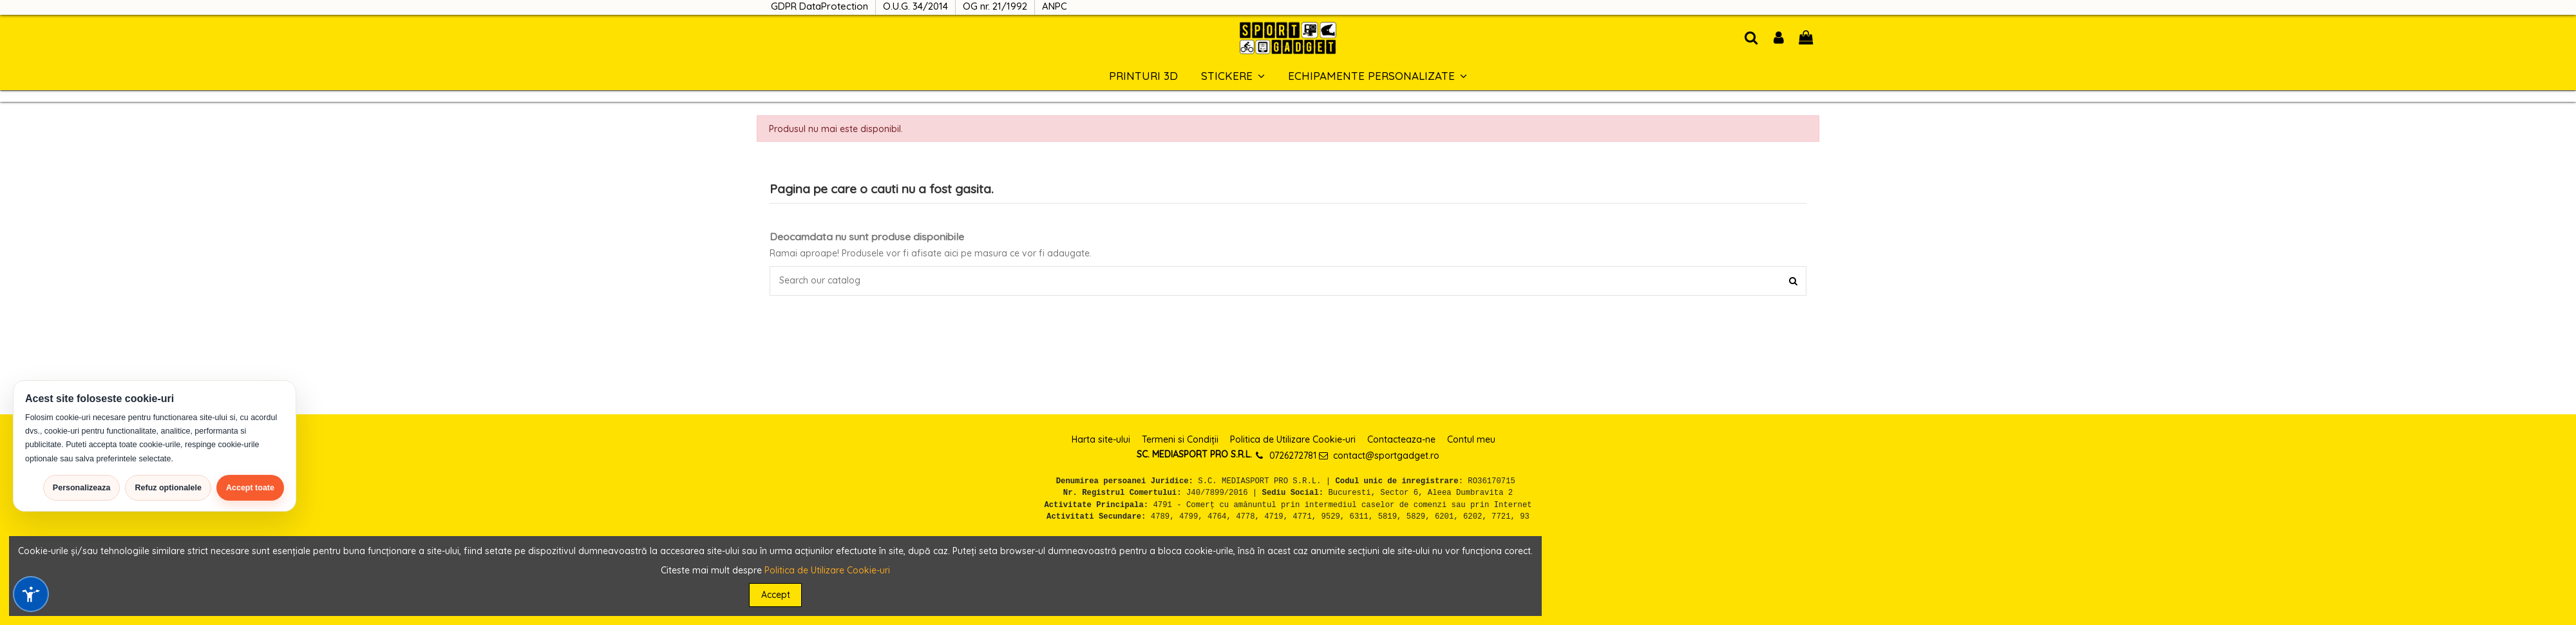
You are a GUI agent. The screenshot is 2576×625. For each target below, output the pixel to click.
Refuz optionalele (168, 487)
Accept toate (250, 487)
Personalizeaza (82, 487)
